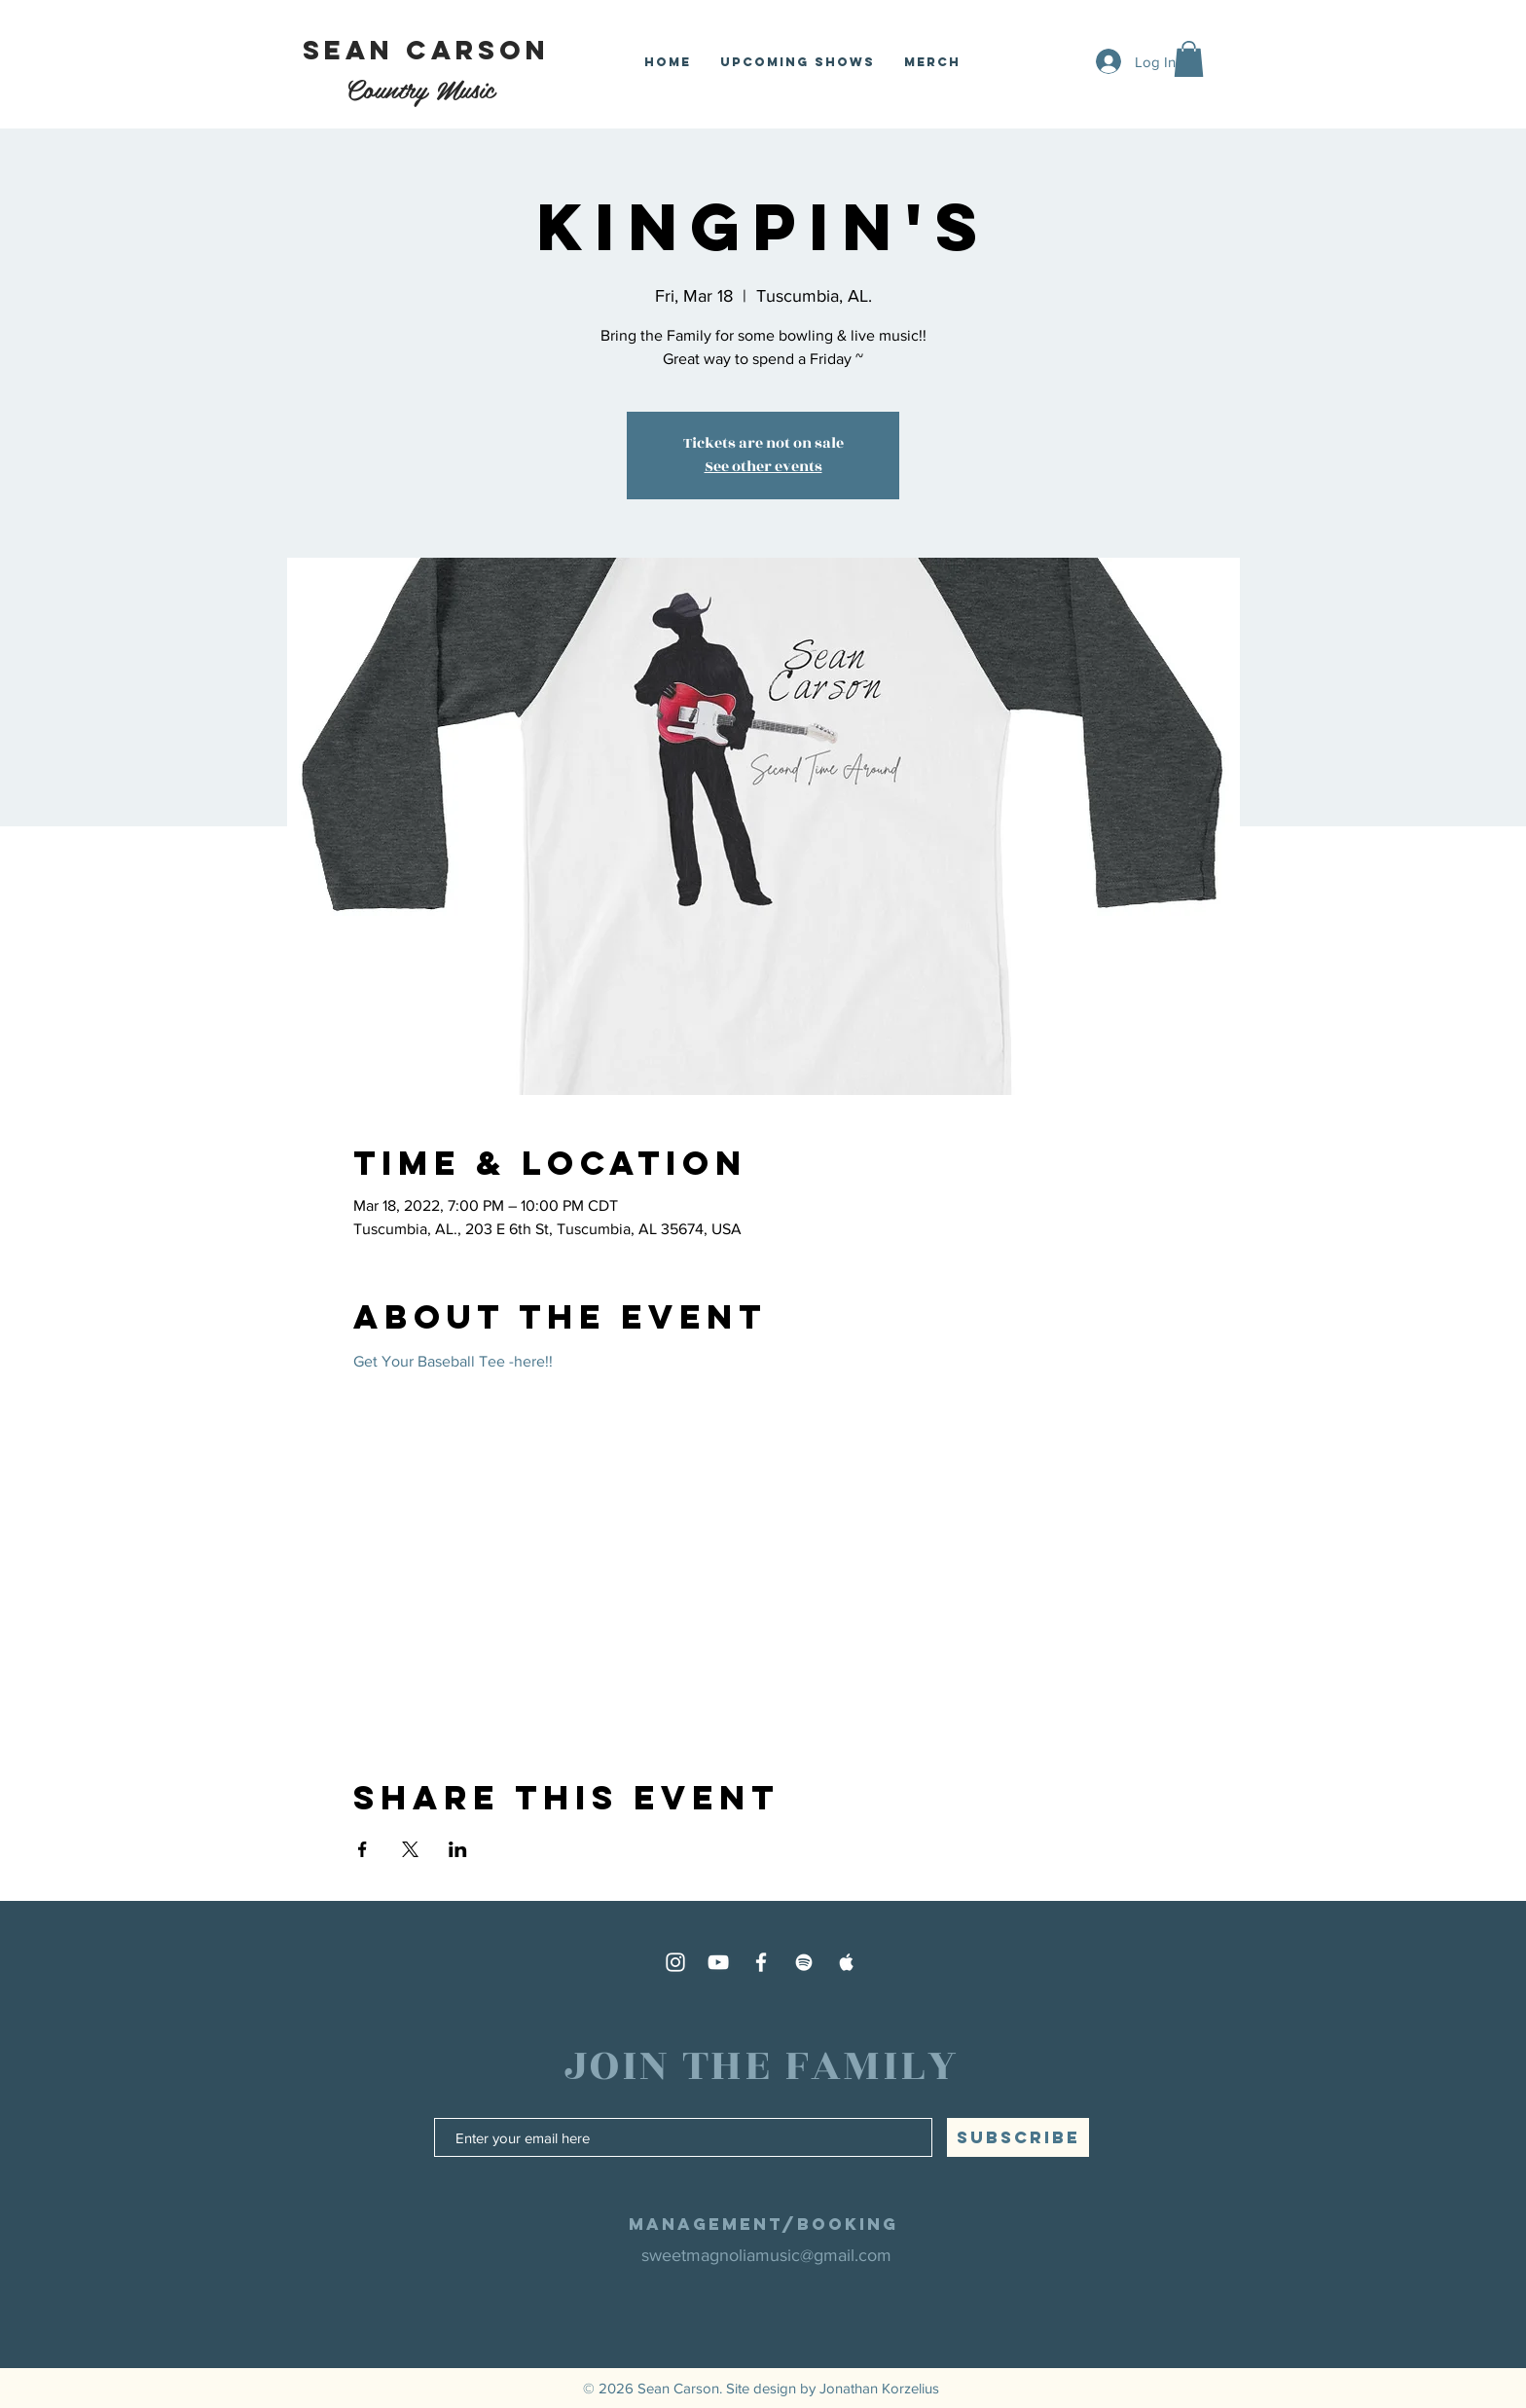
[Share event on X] (410, 1849)
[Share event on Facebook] (362, 1849)
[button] (1189, 59)
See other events (763, 467)
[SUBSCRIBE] (1018, 2137)
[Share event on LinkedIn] (458, 1849)
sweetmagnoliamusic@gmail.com (766, 2255)
